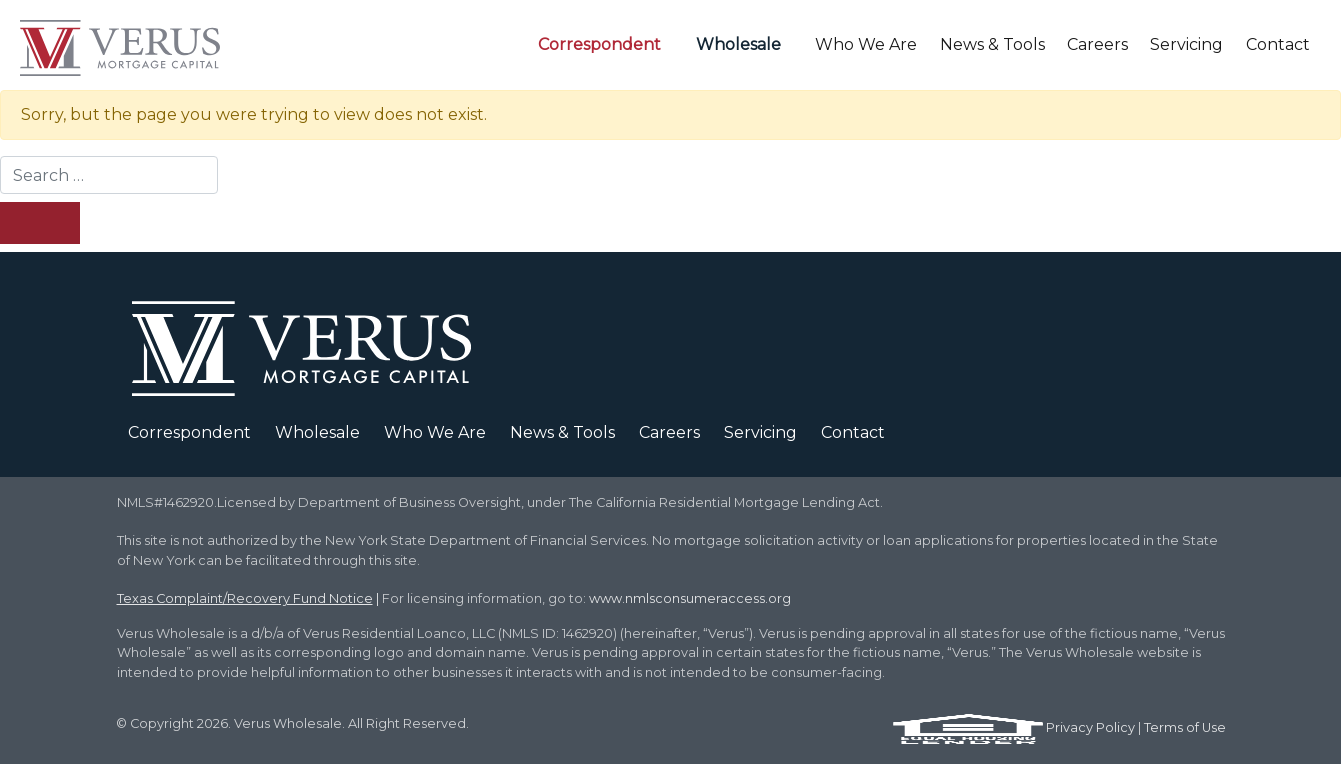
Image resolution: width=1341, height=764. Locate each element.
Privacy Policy (1090, 727)
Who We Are (866, 44)
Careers (1097, 44)
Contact (1278, 44)
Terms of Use (1185, 727)
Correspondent (599, 44)
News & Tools (992, 44)
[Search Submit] (40, 223)
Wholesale (738, 44)
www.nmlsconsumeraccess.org (690, 598)
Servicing (1186, 44)
